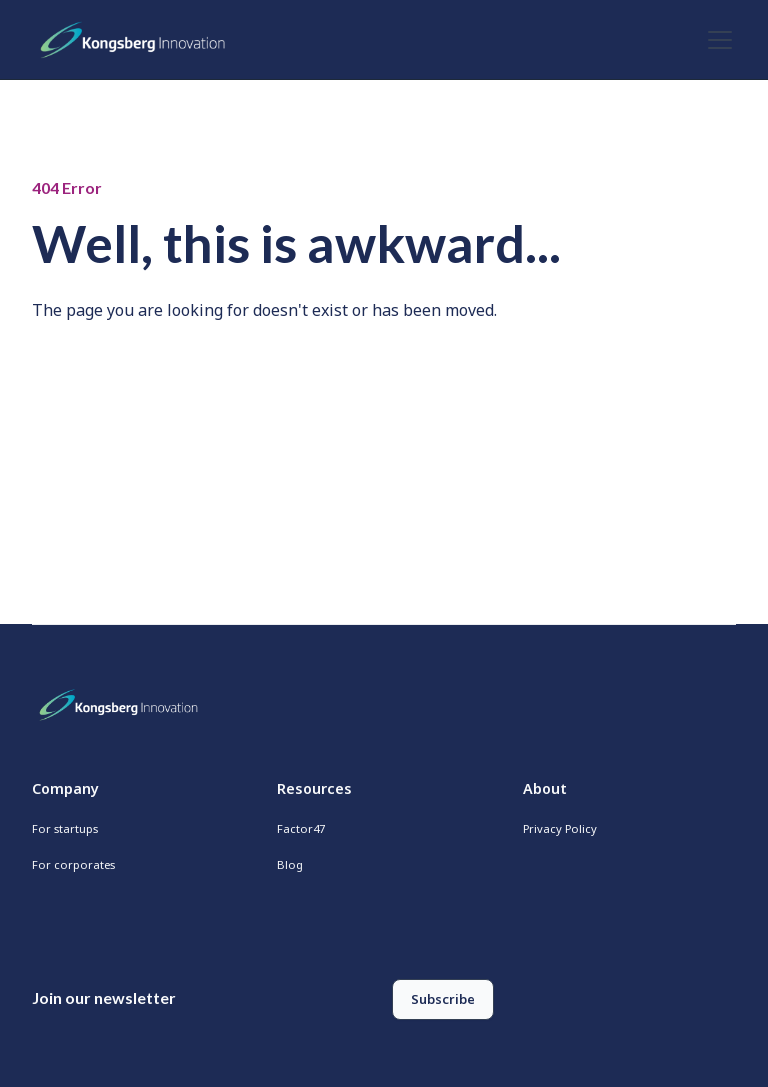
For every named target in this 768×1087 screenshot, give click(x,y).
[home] (138, 40)
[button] (716, 40)
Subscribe (443, 999)
